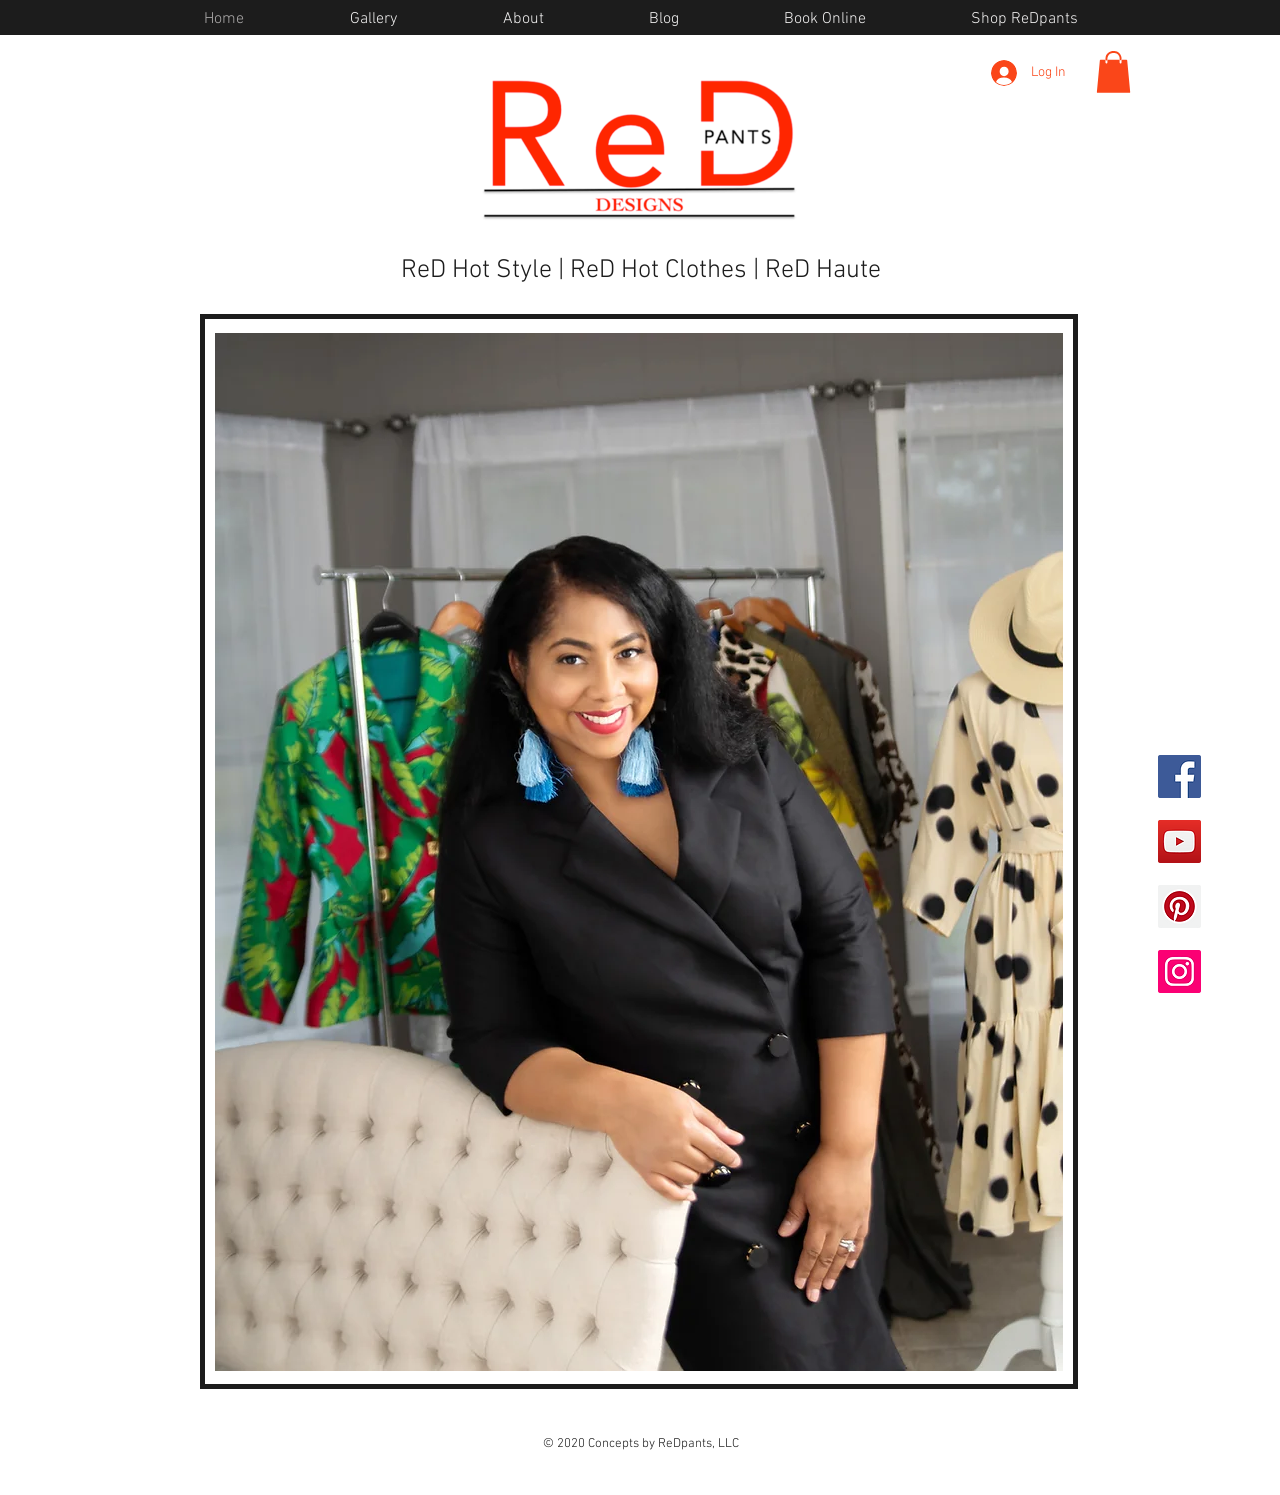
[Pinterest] (1179, 906)
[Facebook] (1179, 776)
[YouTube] (1179, 841)
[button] (1113, 72)
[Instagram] (1179, 971)
